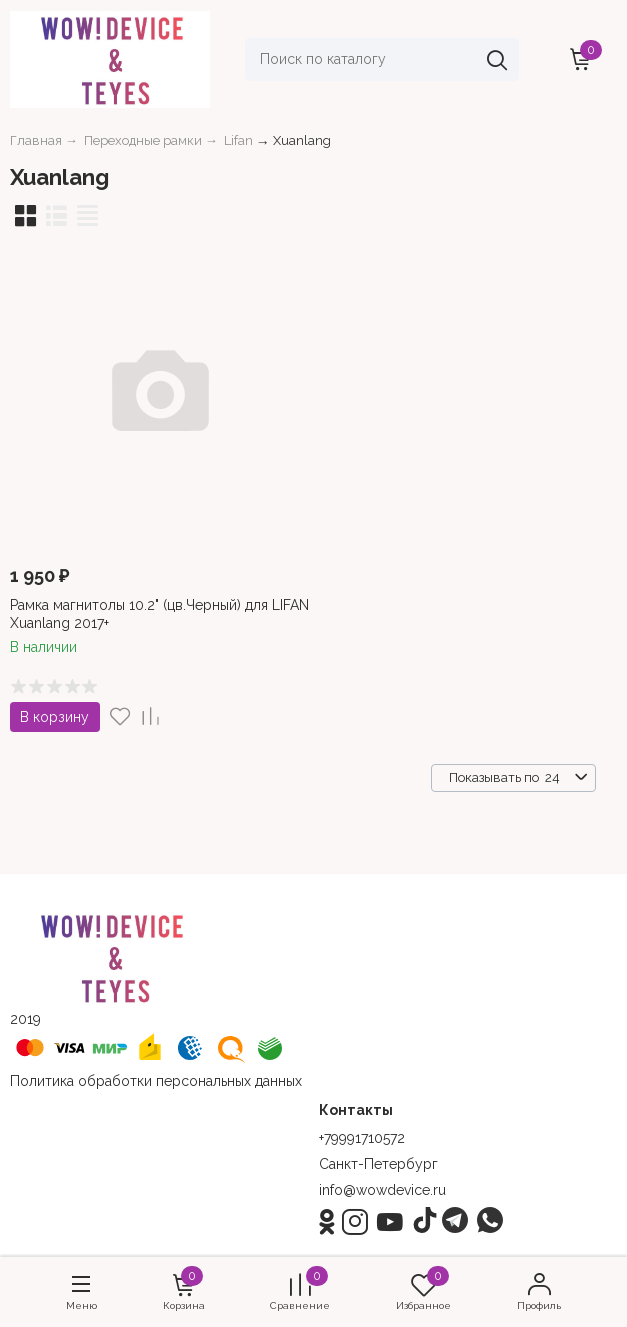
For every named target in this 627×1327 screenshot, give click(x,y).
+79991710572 (362, 1138)
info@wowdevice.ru (382, 1190)
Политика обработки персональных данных (156, 1081)
